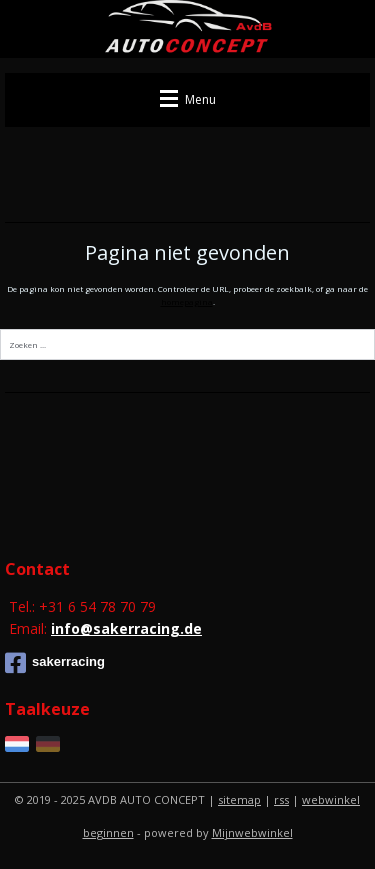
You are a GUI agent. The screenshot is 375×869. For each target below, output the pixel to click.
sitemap (239, 799)
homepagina (187, 301)
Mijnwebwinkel (252, 832)
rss (281, 799)
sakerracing (55, 663)
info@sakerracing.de (126, 628)
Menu (188, 99)
